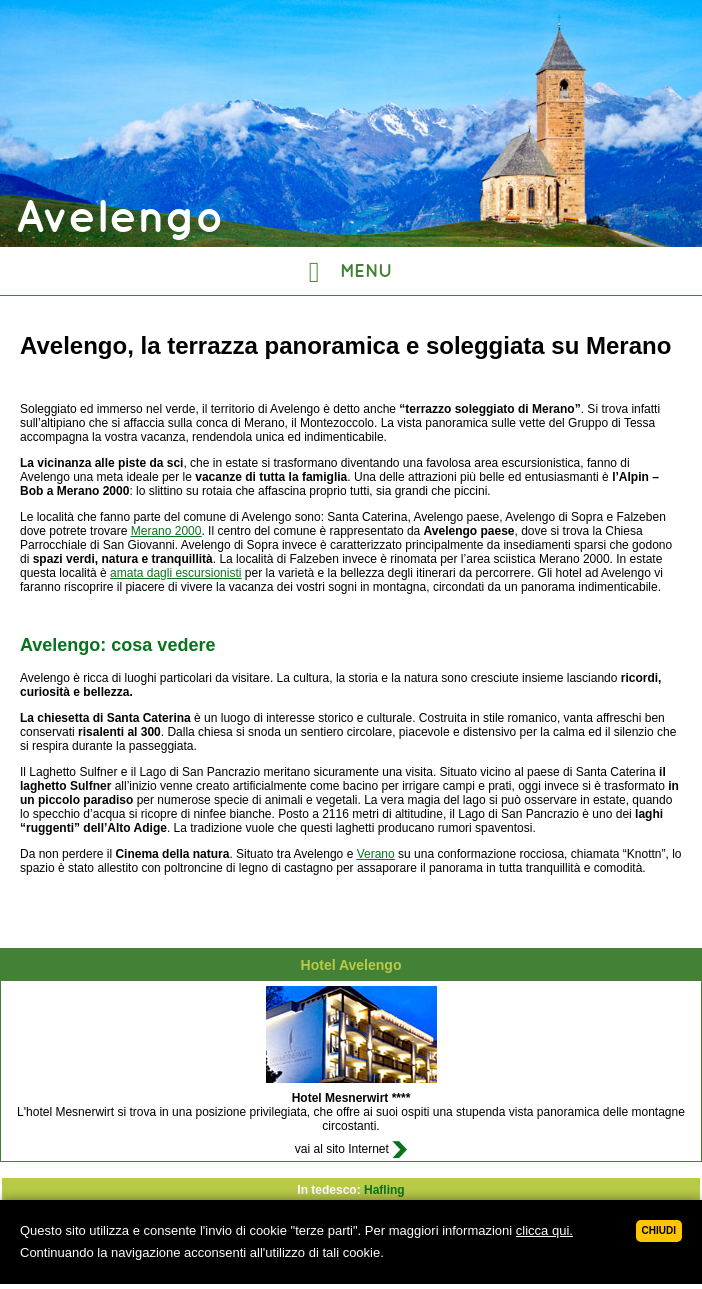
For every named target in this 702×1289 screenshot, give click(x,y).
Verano (376, 854)
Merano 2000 (166, 531)
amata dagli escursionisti (175, 573)
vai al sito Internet (351, 1149)
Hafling (384, 1190)
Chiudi (659, 1230)
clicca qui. (544, 1230)
